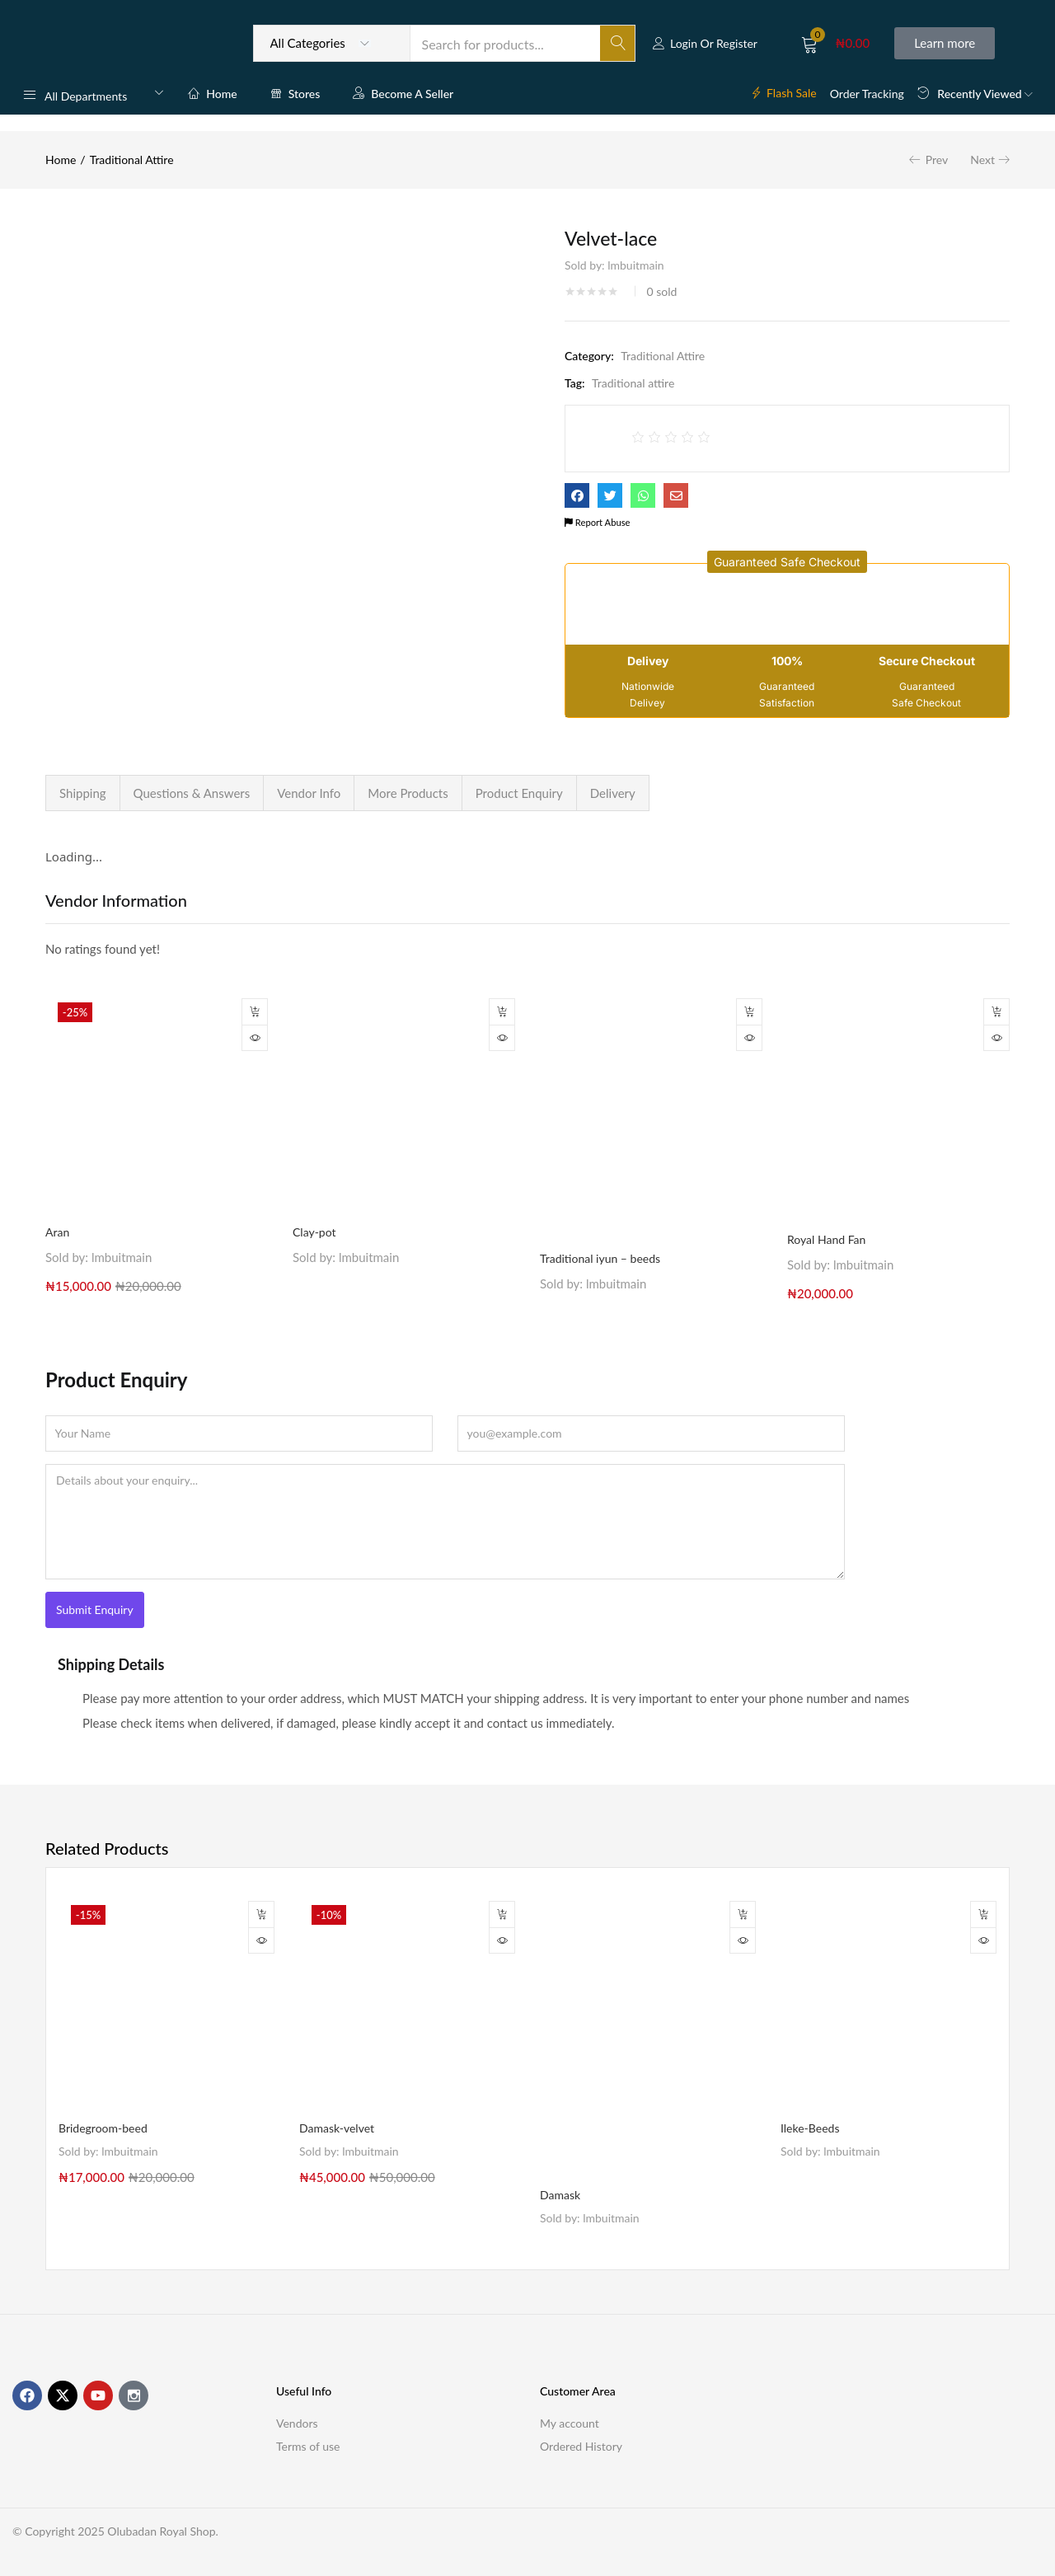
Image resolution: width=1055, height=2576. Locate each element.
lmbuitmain (635, 265)
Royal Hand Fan (826, 1239)
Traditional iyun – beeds (600, 1258)
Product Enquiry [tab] (519, 793)
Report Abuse (597, 522)
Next (982, 159)
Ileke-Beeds (810, 2128)
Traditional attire (633, 383)
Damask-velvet (336, 2128)
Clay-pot (314, 1232)
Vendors (297, 2423)
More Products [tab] (408, 793)
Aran (57, 1232)
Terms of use (308, 2446)
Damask (560, 2195)
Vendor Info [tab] (308, 793)
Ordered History (581, 2446)
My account (569, 2423)
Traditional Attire (132, 159)
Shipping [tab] (82, 793)
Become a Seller (403, 94)
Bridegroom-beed (103, 2128)
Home (212, 94)
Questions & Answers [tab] (192, 793)
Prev (937, 159)
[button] (835, 43)
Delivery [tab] (612, 793)
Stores (295, 94)
